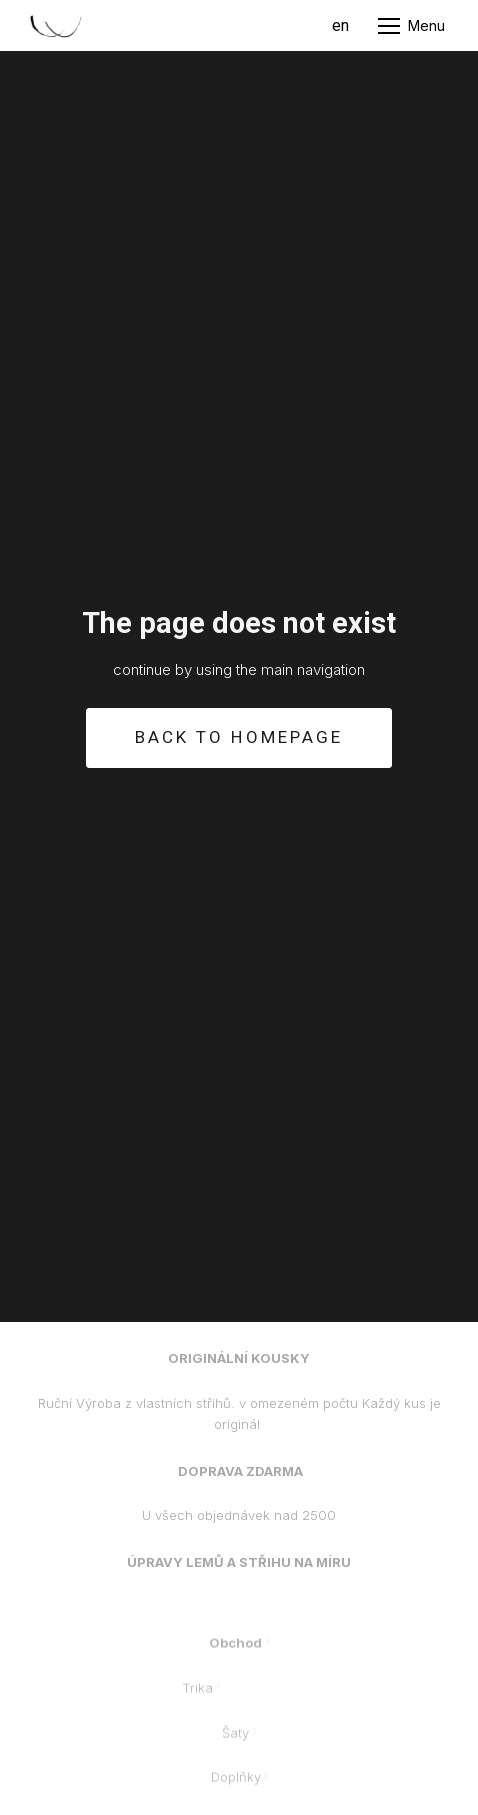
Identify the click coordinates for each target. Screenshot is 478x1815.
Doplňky (236, 1786)
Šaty (235, 1741)
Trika (197, 1696)
